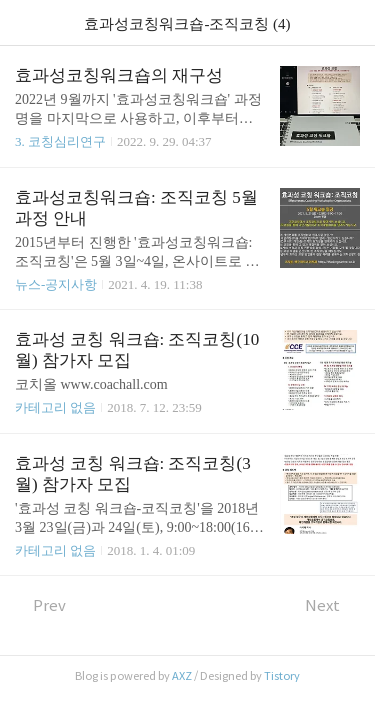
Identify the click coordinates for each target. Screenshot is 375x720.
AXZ (182, 676)
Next (332, 605)
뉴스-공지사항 (56, 284)
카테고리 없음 (55, 407)
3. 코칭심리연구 (60, 141)
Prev (40, 605)
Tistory (282, 676)
